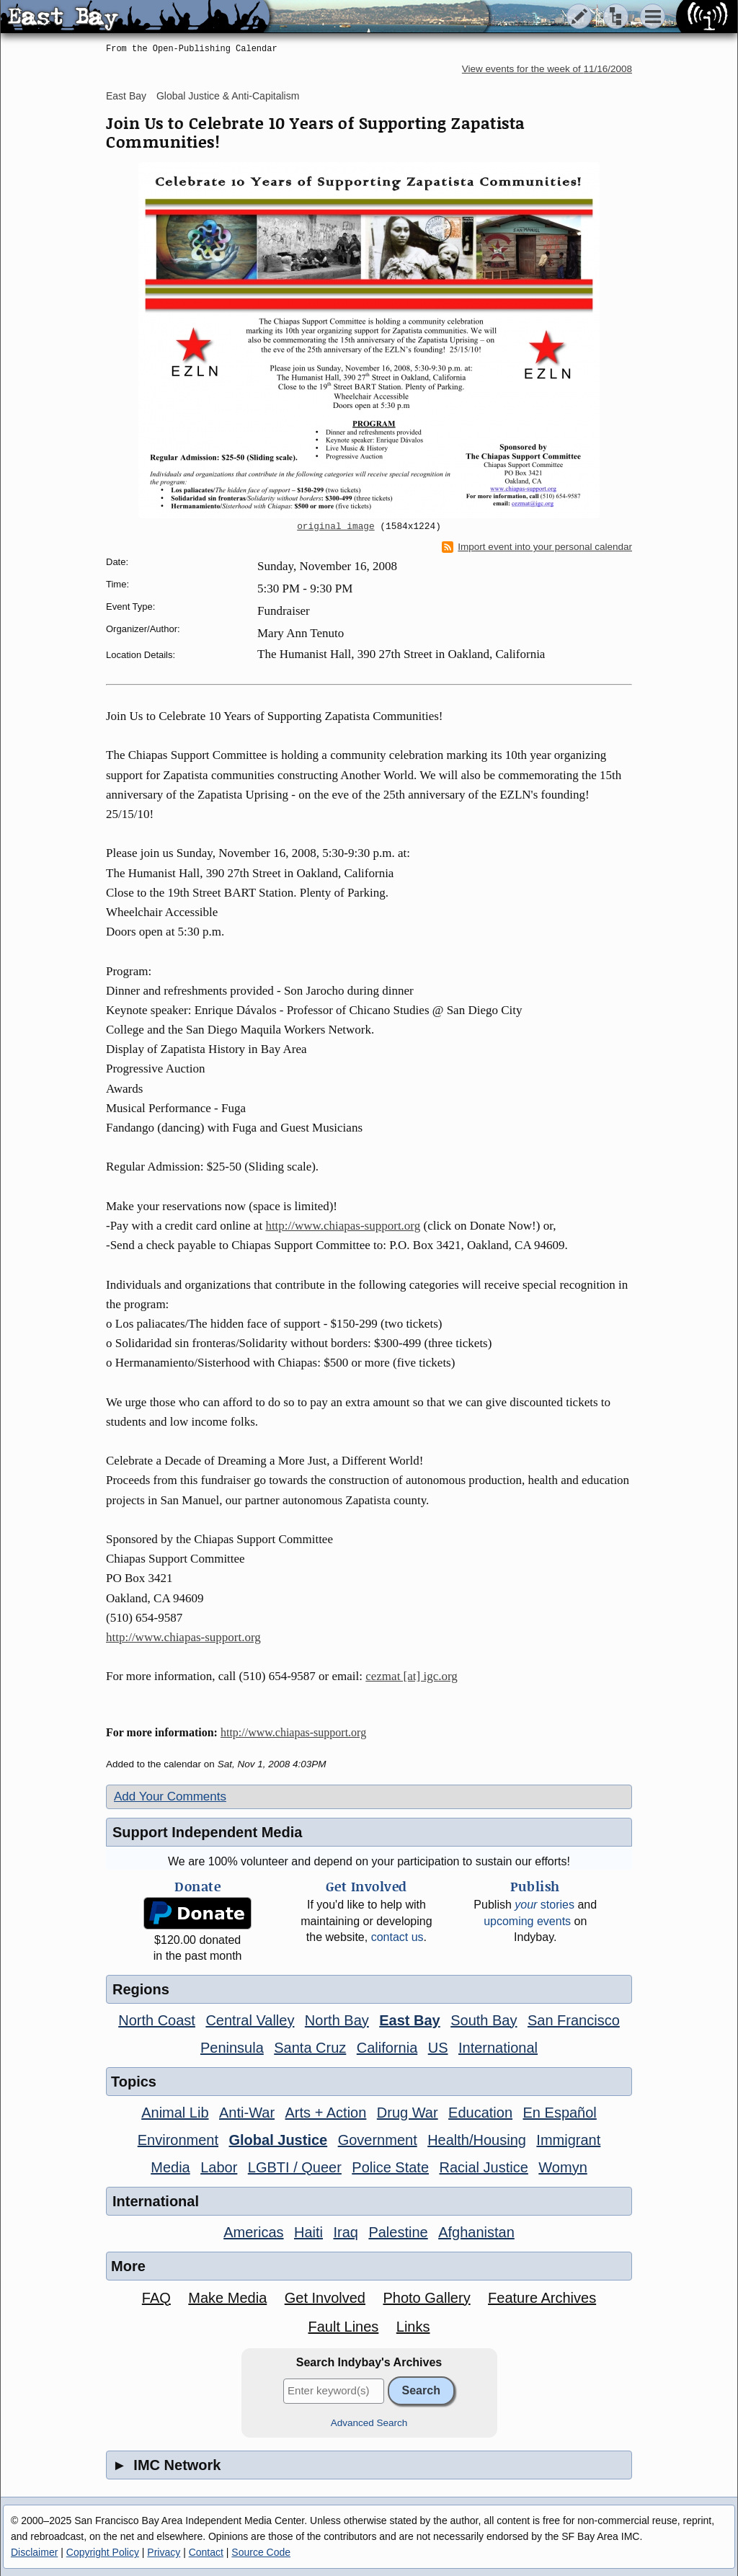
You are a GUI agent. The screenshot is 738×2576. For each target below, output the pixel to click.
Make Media (227, 2298)
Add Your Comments (170, 1796)
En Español (560, 2112)
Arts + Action (326, 2112)
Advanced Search (369, 2422)
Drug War (407, 2112)
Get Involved (325, 2298)
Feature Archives (542, 2298)
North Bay (337, 2020)
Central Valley (249, 2020)
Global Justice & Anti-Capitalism (227, 96)
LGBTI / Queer (295, 2167)
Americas (253, 2232)
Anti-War (247, 2112)
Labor (218, 2167)
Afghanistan (476, 2232)
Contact (206, 2552)
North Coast (156, 2020)
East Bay (126, 96)
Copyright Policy (102, 2552)
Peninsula (232, 2048)
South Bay (483, 2020)
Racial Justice (483, 2167)
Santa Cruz (310, 2048)
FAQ (156, 2298)
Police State (390, 2167)
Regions (140, 1989)
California (387, 2048)
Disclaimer (34, 2552)
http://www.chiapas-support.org (342, 1226)
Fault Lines (343, 2327)
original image (336, 526)
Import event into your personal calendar (537, 547)
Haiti (308, 2232)
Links (413, 2327)
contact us (397, 1937)
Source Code (260, 2552)
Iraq (345, 2232)
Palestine (397, 2232)
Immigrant (568, 2140)
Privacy (163, 2552)
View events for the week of (547, 68)
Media (170, 2167)
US (438, 2048)
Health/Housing (476, 2140)
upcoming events (527, 1921)
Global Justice (277, 2140)
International (498, 2048)
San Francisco (574, 2020)
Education (480, 2112)
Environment (178, 2140)
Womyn (562, 2167)
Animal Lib (174, 2112)
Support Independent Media (207, 1832)
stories (544, 1904)
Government (377, 2140)
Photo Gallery (426, 2298)
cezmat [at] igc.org (411, 1676)
